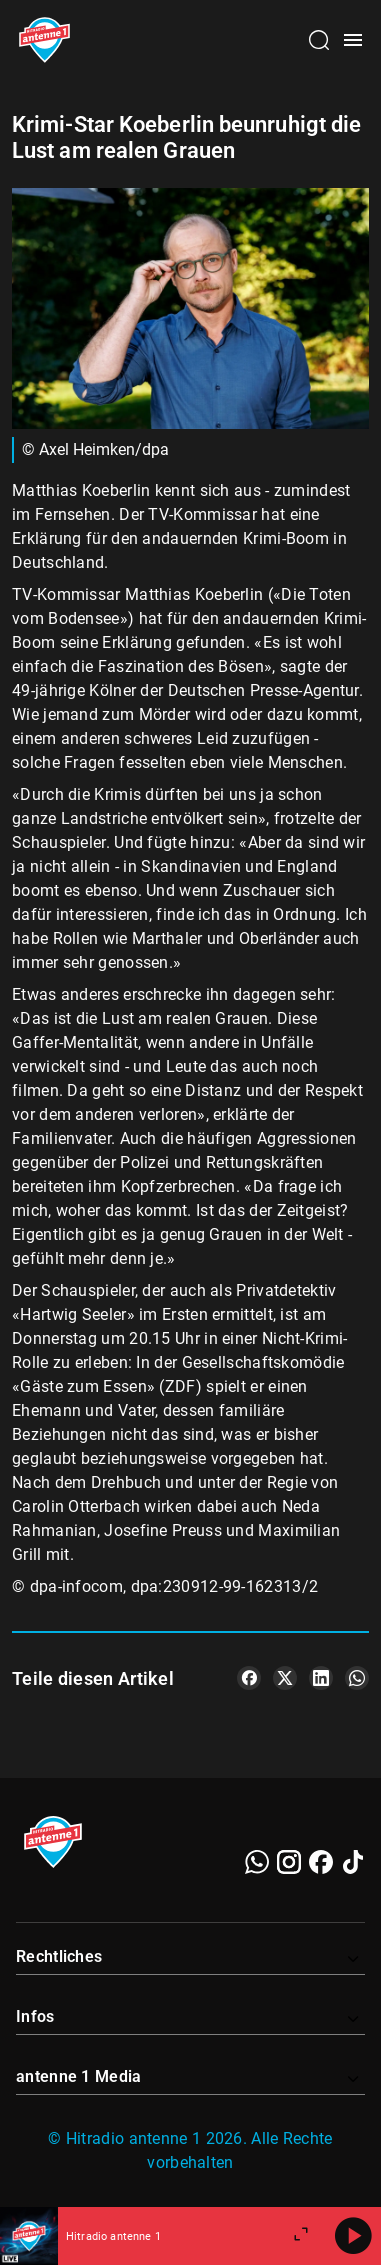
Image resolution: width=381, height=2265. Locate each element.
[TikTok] (353, 1862)
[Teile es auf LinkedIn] (321, 1678)
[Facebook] (321, 1862)
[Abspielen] (353, 2236)
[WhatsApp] (257, 1862)
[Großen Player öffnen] (301, 2236)
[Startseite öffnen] (44, 40)
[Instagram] (289, 1862)
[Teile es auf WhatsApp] (357, 1678)
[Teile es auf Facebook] (249, 1678)
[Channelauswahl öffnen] (319, 40)
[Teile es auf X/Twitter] (285, 1678)
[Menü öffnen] (353, 40)
